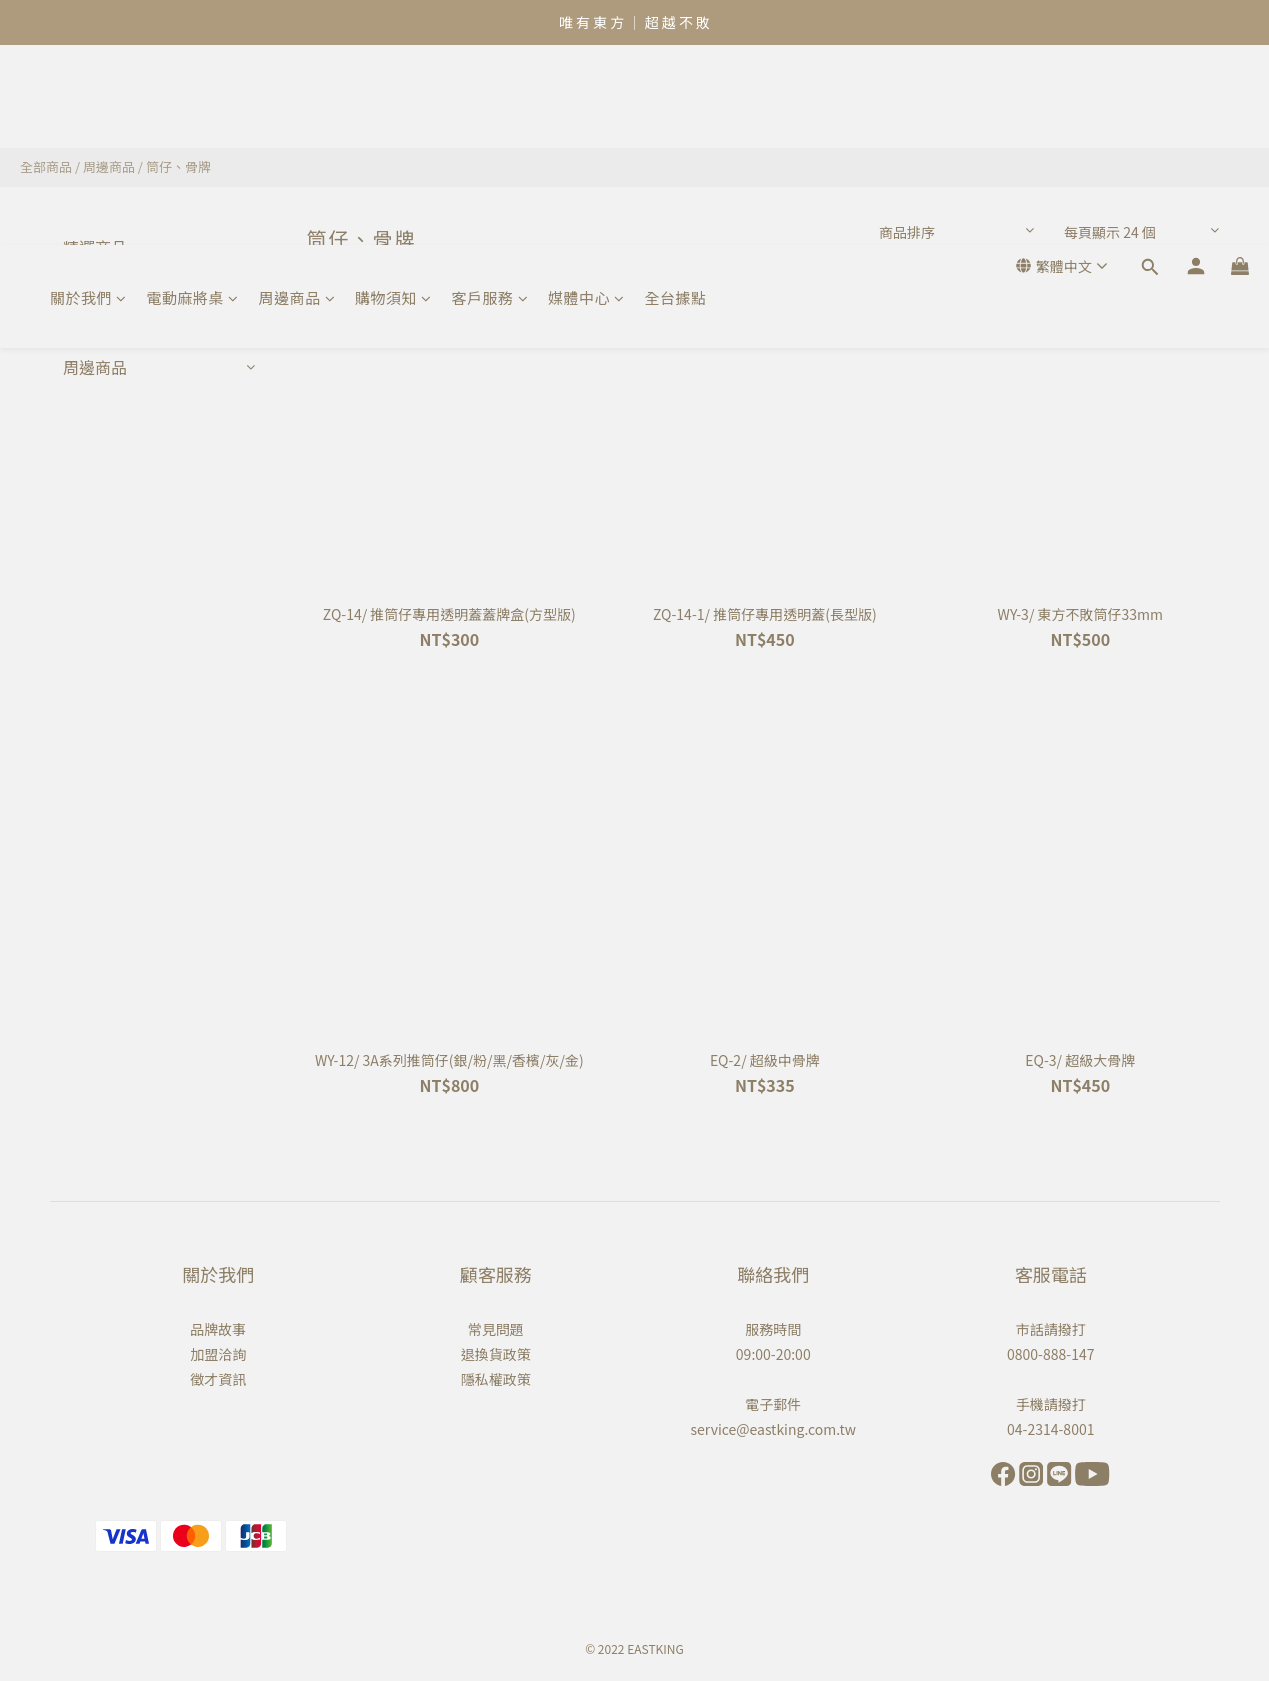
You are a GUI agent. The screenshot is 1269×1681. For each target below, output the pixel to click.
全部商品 (46, 166)
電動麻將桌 (193, 97)
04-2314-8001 (1050, 1429)
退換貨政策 (496, 1354)
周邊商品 (297, 97)
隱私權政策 (496, 1379)
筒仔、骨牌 (178, 166)
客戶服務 (490, 97)
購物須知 (393, 97)
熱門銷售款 (103, 287)
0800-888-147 (1050, 1354)
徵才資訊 (218, 1379)
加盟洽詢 (218, 1354)
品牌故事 (218, 1329)
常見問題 (496, 1329)
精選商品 (95, 247)
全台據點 (676, 97)
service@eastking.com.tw (773, 1429)
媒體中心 (586, 97)
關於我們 (88, 97)
